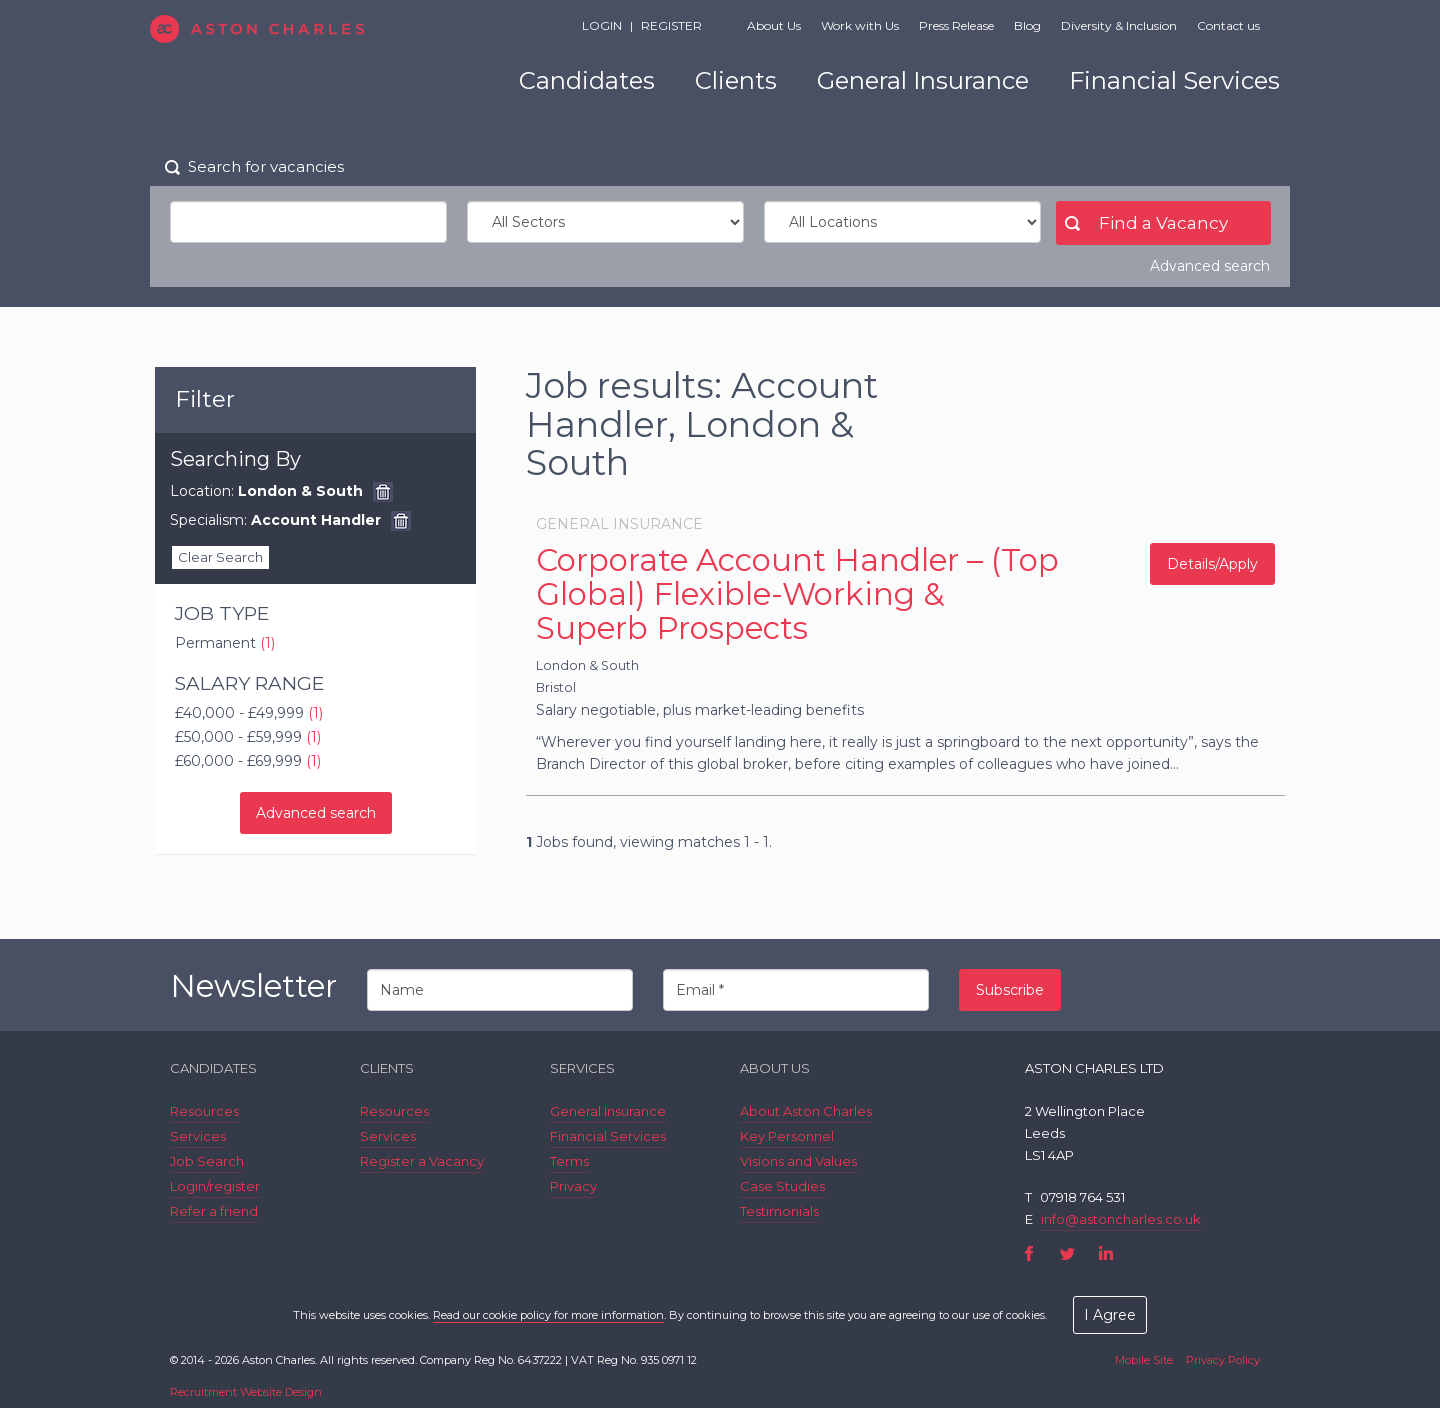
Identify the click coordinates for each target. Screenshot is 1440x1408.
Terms (569, 1161)
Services (198, 1136)
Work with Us (860, 25)
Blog (1027, 25)
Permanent (225, 643)
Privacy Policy (1223, 1360)
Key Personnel (787, 1136)
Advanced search (1210, 266)
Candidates (587, 80)
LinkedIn (1105, 1253)
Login (602, 25)
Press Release (956, 25)
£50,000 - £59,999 (248, 737)
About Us (774, 25)
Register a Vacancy (422, 1161)
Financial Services (1174, 80)
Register (671, 25)
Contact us (1228, 25)
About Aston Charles (806, 1111)
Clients (736, 80)
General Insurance (923, 80)
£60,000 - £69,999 (248, 761)
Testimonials (779, 1211)
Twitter (1067, 1253)
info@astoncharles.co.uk (1121, 1219)
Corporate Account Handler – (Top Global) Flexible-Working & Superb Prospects (797, 594)
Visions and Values (798, 1161)
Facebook (1029, 1253)
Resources (204, 1111)
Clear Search (220, 557)
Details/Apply (1212, 564)
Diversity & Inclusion (1119, 25)
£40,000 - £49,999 (249, 713)
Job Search (207, 1161)
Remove (383, 492)
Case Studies (782, 1186)
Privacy (573, 1186)
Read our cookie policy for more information (548, 1315)
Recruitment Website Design (246, 1392)
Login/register (215, 1186)
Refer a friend (214, 1211)
